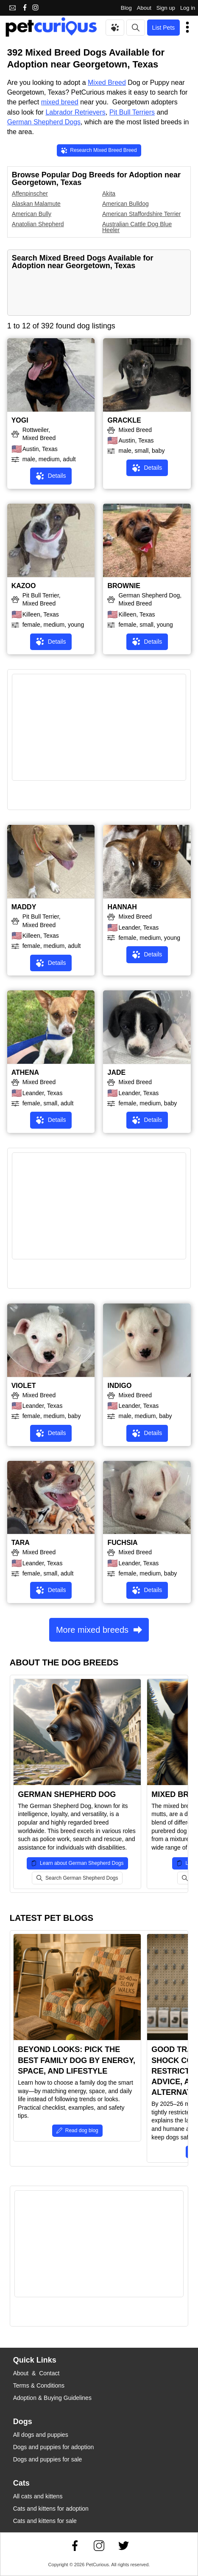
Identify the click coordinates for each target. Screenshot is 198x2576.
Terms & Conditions (38, 2385)
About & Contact (36, 2373)
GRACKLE (124, 420)
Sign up (165, 8)
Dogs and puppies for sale (47, 2459)
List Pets (163, 27)
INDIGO (119, 1385)
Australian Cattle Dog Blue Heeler (137, 227)
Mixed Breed (107, 82)
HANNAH (122, 907)
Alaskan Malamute (36, 203)
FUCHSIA (122, 1542)
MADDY (23, 907)
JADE (116, 1072)
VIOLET (23, 1385)
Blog (126, 8)
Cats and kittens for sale (45, 2520)
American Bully (31, 213)
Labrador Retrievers (75, 112)
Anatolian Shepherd (38, 224)
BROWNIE (123, 585)
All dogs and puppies (40, 2434)
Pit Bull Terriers (132, 112)
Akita (108, 193)
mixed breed (59, 102)
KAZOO (23, 585)
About (144, 8)
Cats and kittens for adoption (51, 2508)
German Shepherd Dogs (44, 122)
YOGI (19, 420)
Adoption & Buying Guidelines (52, 2397)
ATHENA (25, 1072)
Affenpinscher (30, 193)
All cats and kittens (38, 2496)
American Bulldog (125, 203)
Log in (187, 8)
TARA (20, 1542)
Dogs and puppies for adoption (53, 2447)
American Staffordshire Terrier (141, 213)
